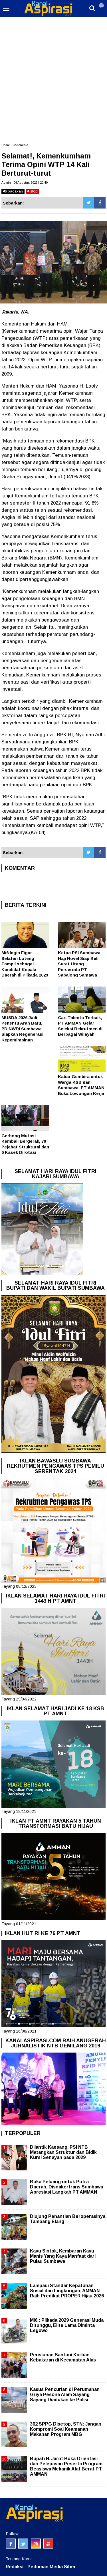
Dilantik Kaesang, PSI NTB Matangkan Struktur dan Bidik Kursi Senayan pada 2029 (63, 2152)
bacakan (13, 191)
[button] (101, 3)
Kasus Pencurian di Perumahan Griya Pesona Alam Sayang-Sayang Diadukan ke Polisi (65, 2394)
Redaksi (14, 2566)
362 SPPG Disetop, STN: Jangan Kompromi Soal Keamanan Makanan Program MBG (65, 2429)
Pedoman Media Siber (51, 2566)
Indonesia (20, 145)
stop (32, 191)
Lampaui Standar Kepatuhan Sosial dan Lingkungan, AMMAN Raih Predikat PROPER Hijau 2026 (67, 2290)
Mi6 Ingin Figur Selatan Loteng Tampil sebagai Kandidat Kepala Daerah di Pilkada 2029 (24, 963)
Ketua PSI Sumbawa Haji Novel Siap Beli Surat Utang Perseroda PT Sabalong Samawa (79, 963)
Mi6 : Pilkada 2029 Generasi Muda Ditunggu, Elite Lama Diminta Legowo (67, 2325)
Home (5, 145)
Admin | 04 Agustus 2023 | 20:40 (24, 182)
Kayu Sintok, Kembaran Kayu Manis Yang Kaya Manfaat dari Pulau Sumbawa (63, 2256)
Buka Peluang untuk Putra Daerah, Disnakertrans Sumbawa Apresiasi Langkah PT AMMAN (66, 2186)
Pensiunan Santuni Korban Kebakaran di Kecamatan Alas (63, 2357)
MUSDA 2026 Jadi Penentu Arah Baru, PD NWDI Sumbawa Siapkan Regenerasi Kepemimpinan (22, 1028)
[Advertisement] (53, 56)
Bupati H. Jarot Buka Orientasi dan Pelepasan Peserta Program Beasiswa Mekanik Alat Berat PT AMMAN (66, 2466)
